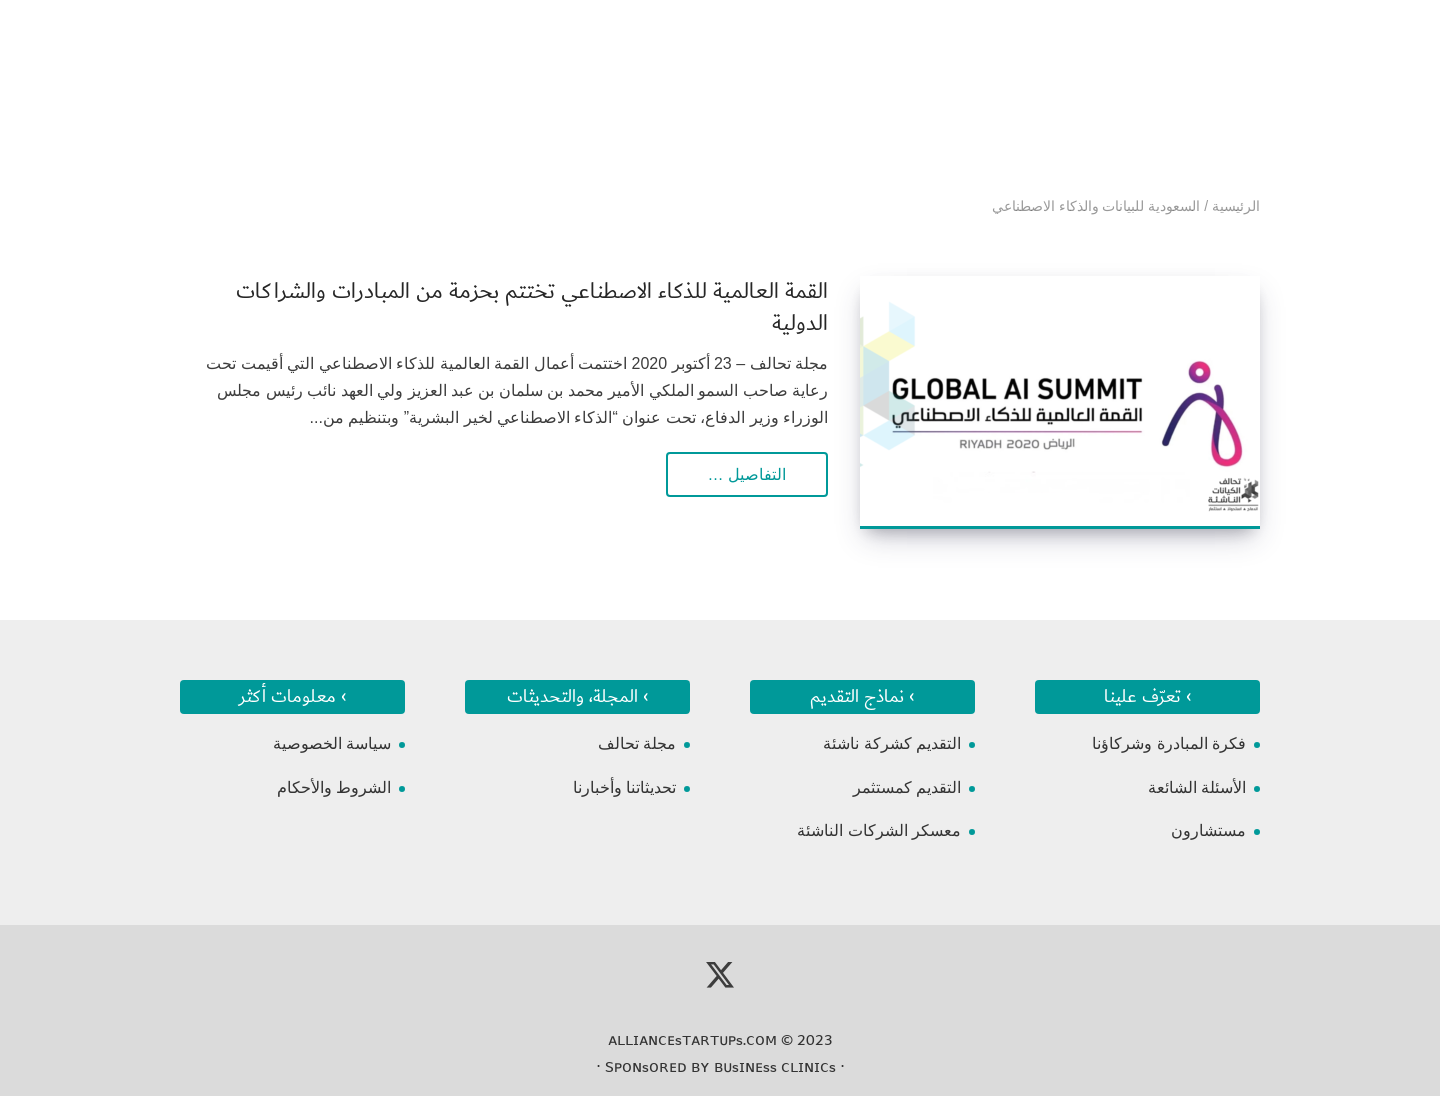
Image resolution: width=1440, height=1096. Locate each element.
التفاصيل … (747, 474)
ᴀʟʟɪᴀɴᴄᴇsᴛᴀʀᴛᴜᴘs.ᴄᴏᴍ (692, 1040)
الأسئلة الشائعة (1197, 787)
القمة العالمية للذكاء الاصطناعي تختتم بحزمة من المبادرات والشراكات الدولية (532, 307)
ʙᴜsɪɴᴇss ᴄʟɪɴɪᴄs (775, 1067)
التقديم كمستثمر (907, 787)
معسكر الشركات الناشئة (879, 830)
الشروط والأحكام (334, 787)
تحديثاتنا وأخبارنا (624, 787)
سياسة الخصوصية (332, 743)
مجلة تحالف (637, 743)
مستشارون (1208, 830)
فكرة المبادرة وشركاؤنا (1169, 743)
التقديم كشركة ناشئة (892, 743)
